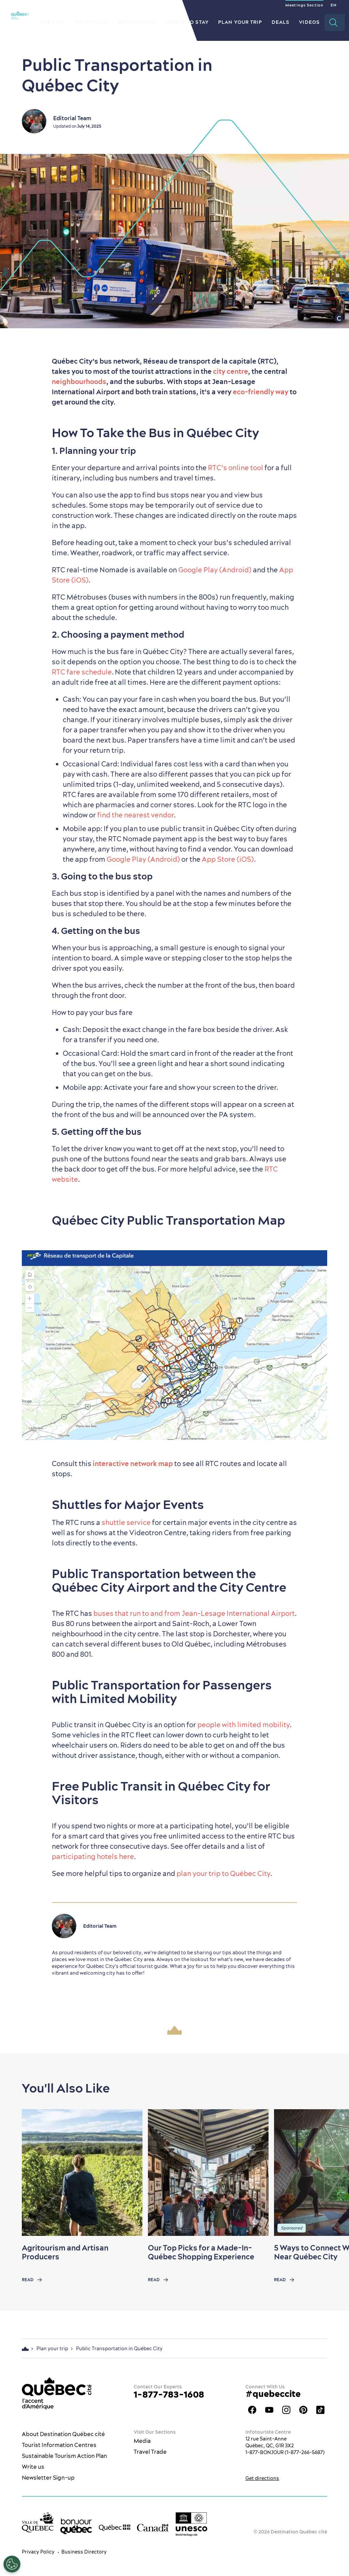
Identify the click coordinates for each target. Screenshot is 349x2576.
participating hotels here (93, 1856)
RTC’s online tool (235, 467)
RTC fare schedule (82, 672)
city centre (230, 371)
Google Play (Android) (215, 570)
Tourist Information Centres (59, 2445)
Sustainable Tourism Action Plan (64, 2455)
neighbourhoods (79, 381)
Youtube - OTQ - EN (269, 2410)
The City (52, 22)
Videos (309, 22)
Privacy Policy (38, 2552)
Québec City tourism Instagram (286, 2410)
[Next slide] (330, 2172)
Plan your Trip (240, 22)
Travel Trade (150, 2451)
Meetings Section (304, 5)
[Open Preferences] (11, 2564)
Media (142, 2440)
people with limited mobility (243, 1724)
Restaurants (137, 22)
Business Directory (84, 2552)
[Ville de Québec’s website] (38, 2522)
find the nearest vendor (135, 815)
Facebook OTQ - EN (252, 2410)
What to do (91, 22)
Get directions (262, 2478)
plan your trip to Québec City (223, 1873)
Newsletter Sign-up (48, 2477)
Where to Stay (187, 22)
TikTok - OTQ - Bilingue (320, 2410)
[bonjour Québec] (76, 2526)
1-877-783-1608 (169, 2394)
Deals (281, 22)
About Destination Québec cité (63, 2434)
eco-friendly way (260, 391)
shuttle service (126, 1522)
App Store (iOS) (228, 859)
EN (333, 5)
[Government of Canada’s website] (153, 2527)
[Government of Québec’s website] (115, 2527)
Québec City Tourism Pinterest (303, 2410)
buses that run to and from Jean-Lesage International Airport (194, 1613)
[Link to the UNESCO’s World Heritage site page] (191, 2524)
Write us (33, 2466)
